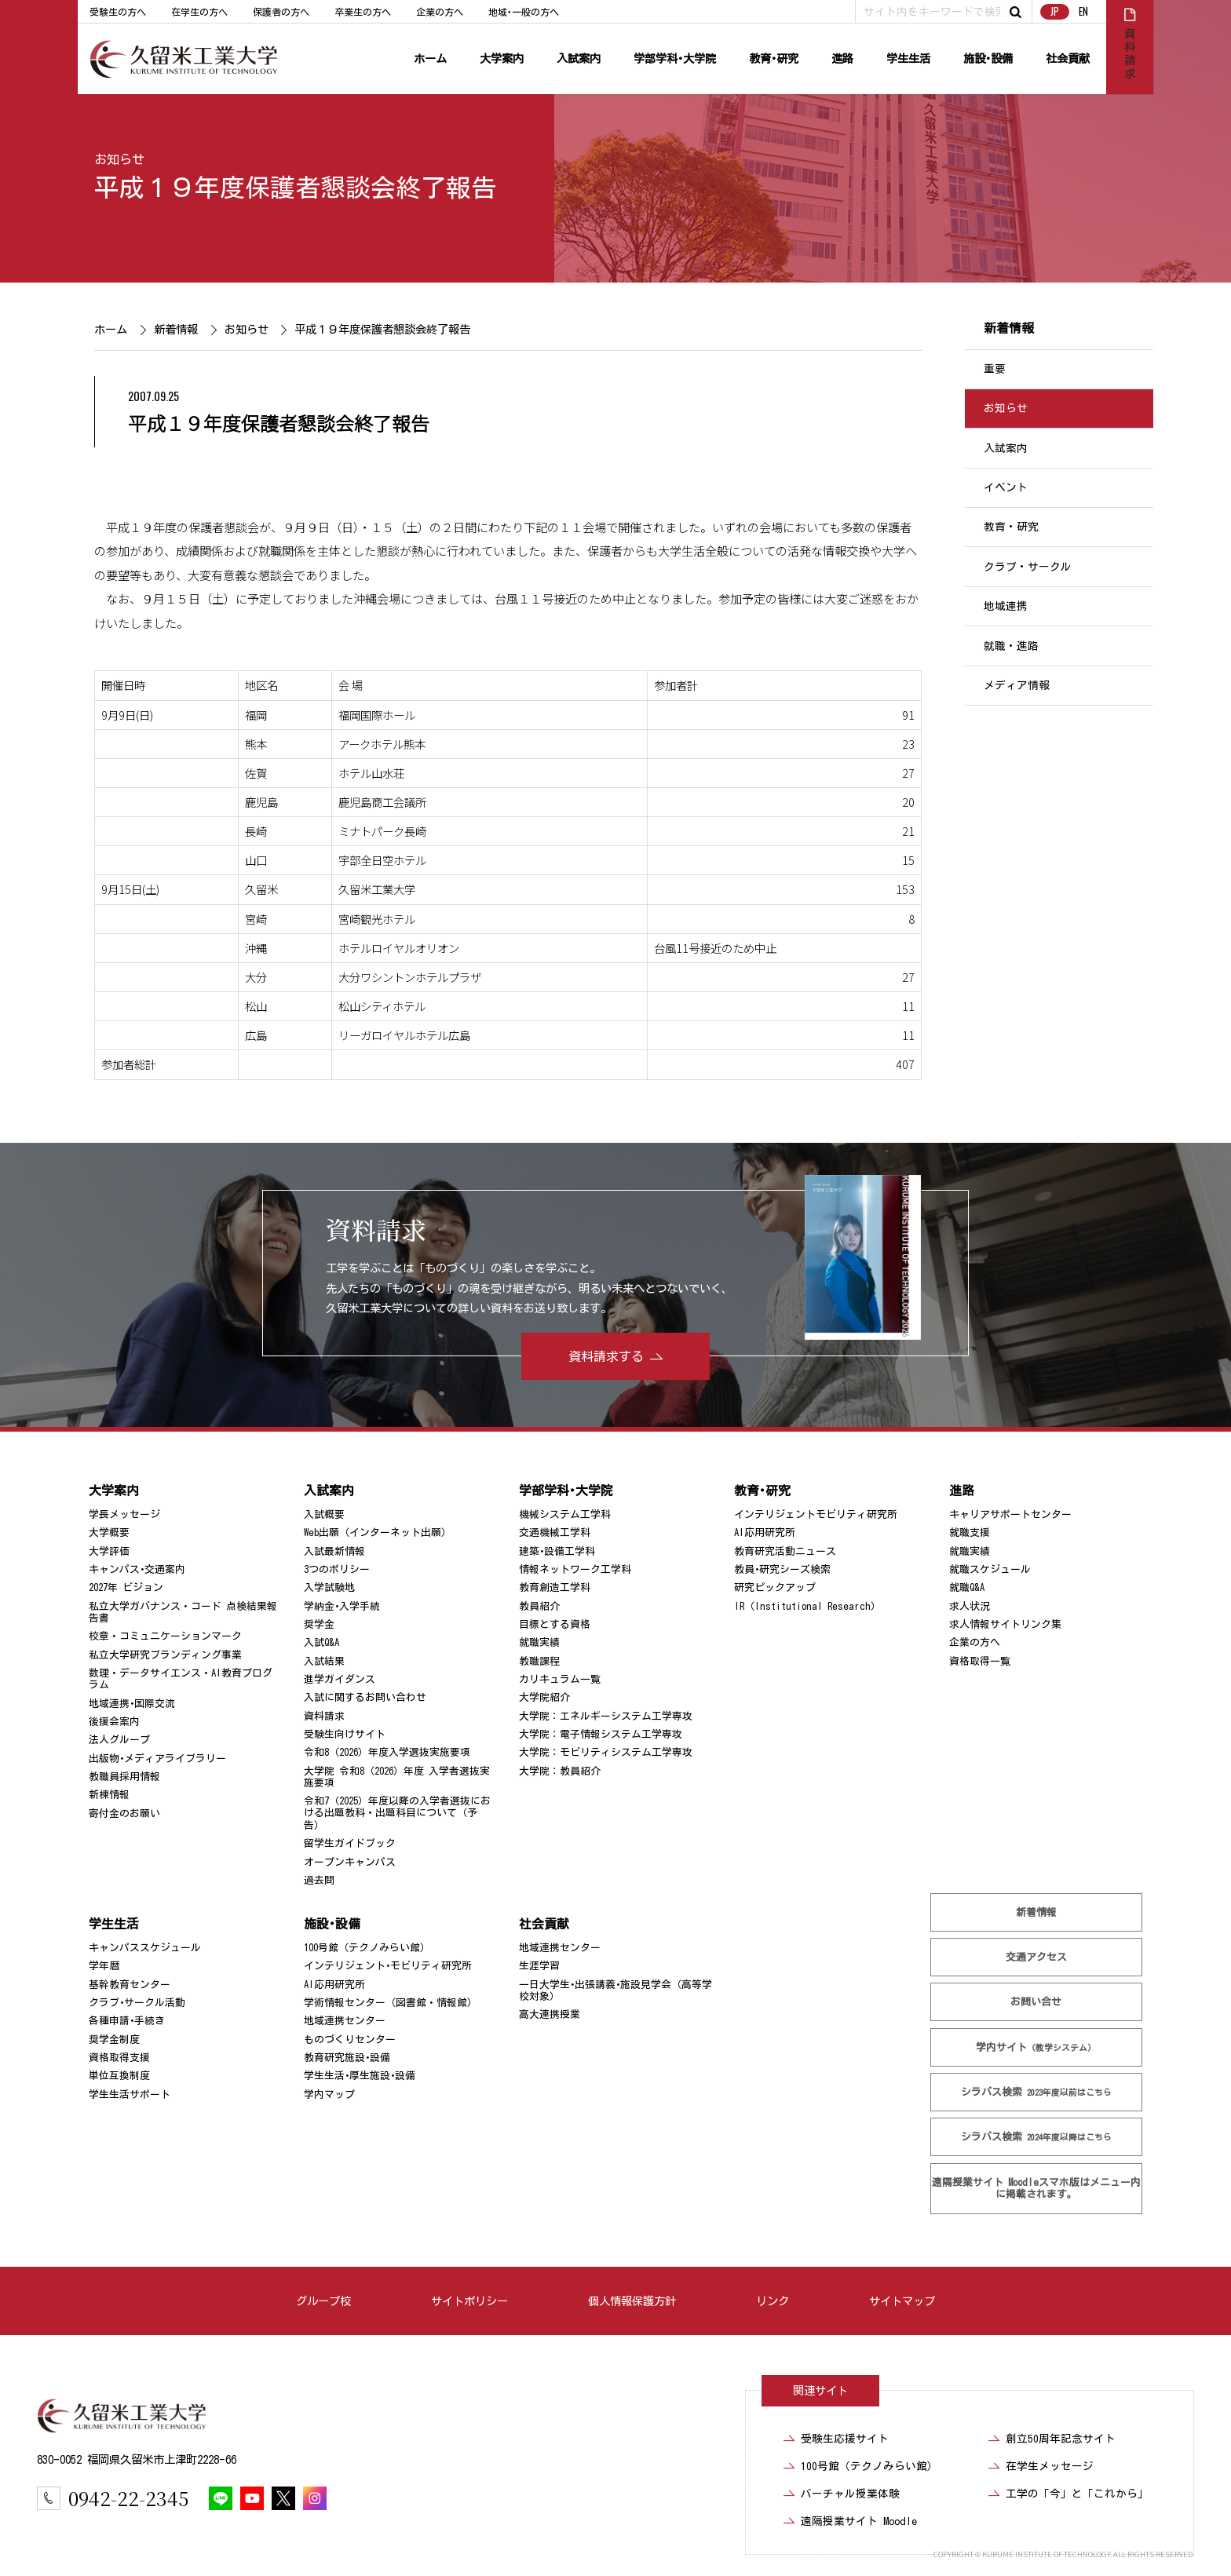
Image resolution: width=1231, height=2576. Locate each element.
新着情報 (175, 329)
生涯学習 (539, 1966)
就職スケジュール (990, 1569)
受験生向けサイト (344, 1734)
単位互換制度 (119, 2076)
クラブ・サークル (1028, 566)
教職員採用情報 (124, 1776)
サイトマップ (902, 2301)
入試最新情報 (334, 1551)
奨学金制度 (114, 2039)
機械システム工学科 (565, 1514)
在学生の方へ (199, 11)
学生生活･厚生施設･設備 (359, 2076)
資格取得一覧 (979, 1661)
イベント (1006, 487)
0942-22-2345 (128, 2498)
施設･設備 (988, 58)
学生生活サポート (129, 2094)
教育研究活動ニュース (785, 1551)
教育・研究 (1011, 527)
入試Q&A (321, 1642)
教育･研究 (773, 58)
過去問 (319, 1880)
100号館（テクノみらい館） (367, 1948)
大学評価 (109, 1551)
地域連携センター (344, 2021)
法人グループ (119, 1740)
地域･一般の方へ (523, 11)
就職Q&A (966, 1587)
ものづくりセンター (350, 2039)
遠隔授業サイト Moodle (1036, 2188)
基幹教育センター (129, 1984)
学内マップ (329, 2094)
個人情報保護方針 (632, 2301)
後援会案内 (114, 1722)
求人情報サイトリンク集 (1005, 1624)
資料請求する (606, 1356)
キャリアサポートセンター (1010, 1514)
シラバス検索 (1036, 2092)
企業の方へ (439, 11)
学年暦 (104, 1966)
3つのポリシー (337, 1569)
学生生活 (908, 58)
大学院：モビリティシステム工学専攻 (605, 1752)
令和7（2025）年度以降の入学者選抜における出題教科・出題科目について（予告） (397, 1813)
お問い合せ (1036, 2002)
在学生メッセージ (1050, 2466)
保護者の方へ (281, 11)
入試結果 (324, 1661)
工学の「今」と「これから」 (1077, 2493)
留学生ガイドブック (350, 1843)
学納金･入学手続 (342, 1606)
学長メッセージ (124, 1514)
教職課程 (539, 1661)
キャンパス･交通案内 (137, 1569)
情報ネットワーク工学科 (575, 1569)
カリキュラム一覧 (560, 1679)
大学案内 (502, 58)
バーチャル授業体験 (850, 2493)
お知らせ (119, 159)
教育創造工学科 (554, 1587)
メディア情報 (1017, 685)
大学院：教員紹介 (560, 1771)
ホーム (430, 58)
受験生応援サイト (845, 2438)
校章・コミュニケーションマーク (165, 1636)
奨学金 (319, 1624)
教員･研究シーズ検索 (782, 1569)
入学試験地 (329, 1587)
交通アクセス (1036, 1957)
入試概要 (324, 1514)
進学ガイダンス (339, 1679)
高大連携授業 (549, 2014)
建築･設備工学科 (557, 1551)
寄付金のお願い (124, 1813)
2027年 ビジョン (126, 1587)
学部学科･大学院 (675, 58)
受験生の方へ (117, 11)
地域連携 (1006, 605)
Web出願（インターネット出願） (377, 1532)
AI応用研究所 (764, 1532)
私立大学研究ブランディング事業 (165, 1655)
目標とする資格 (554, 1624)
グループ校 (323, 2301)
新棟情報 (109, 1795)
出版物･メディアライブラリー (157, 1758)
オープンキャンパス (350, 1862)
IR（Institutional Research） (807, 1606)
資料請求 (324, 1716)
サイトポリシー (469, 2301)
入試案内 (579, 58)
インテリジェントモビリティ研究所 (815, 1514)
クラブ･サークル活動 (137, 2003)
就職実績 (539, 1642)
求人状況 (969, 1606)
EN (1083, 11)
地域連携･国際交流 (132, 1703)
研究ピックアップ (775, 1587)
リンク (772, 2301)
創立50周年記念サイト (1061, 2438)
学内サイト (1037, 2047)
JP (1054, 11)
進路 (842, 58)
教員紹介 (539, 1606)
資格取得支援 (119, 2057)
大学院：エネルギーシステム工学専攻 (605, 1716)
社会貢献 (1068, 58)
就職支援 (969, 1532)
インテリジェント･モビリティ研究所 (388, 1966)
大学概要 (109, 1532)
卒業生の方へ (362, 11)
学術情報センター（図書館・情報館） (390, 2003)
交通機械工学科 (554, 1532)
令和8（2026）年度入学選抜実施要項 (387, 1752)
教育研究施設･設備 (347, 2057)
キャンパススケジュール (145, 1948)
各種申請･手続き (127, 2021)
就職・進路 (1011, 645)
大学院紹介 (544, 1697)
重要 (995, 368)
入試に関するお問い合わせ (365, 1697)
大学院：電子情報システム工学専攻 (600, 1734)
